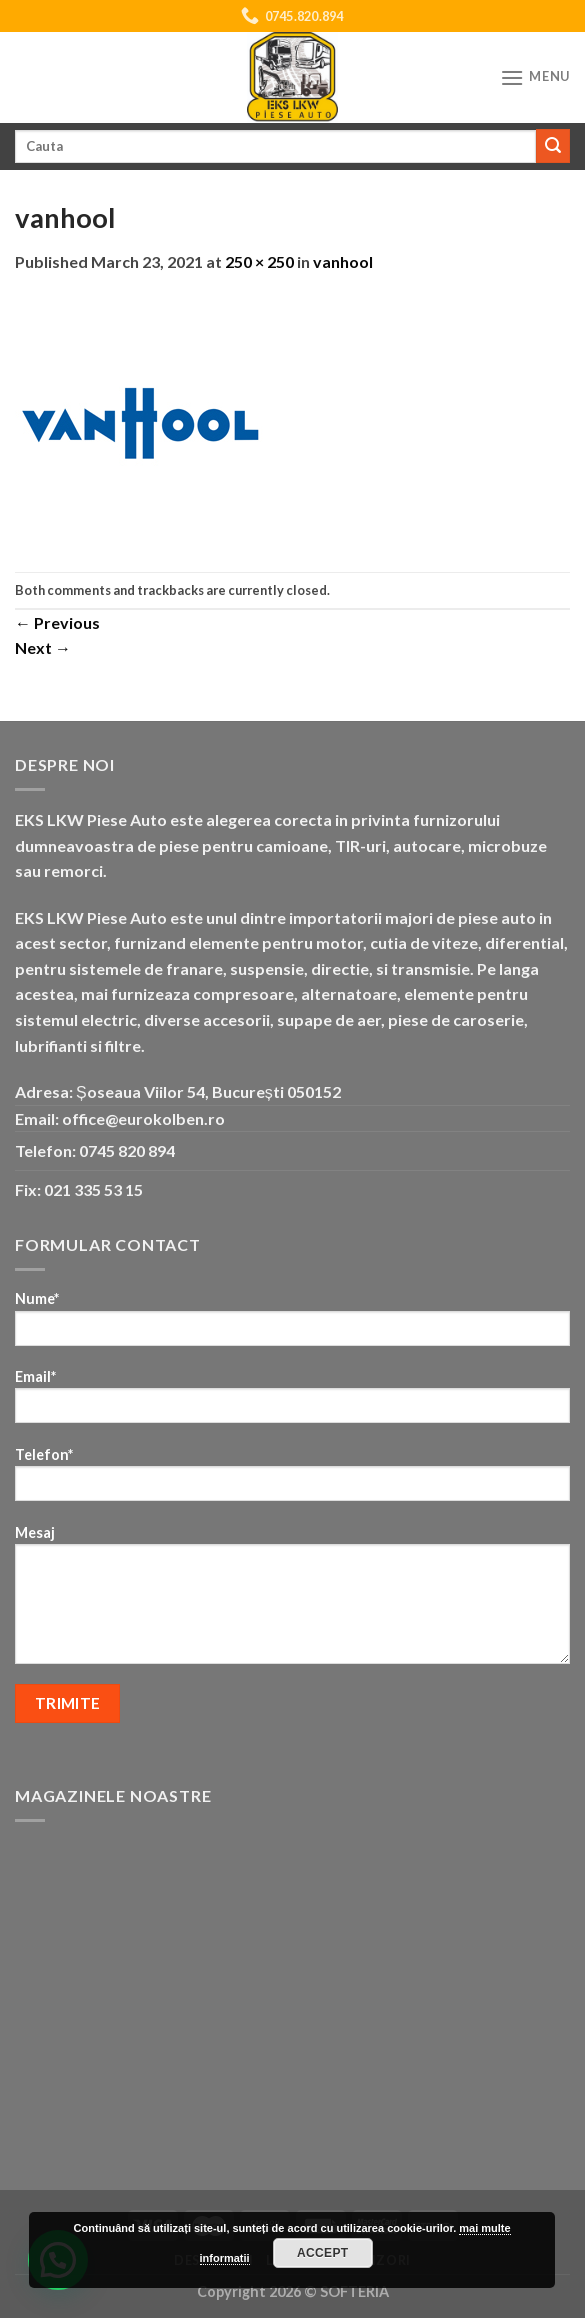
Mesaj (292, 1601)
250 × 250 (259, 261)
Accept (323, 2253)
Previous (57, 622)
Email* (292, 1402)
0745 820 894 (127, 1150)
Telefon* (292, 1480)
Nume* (292, 1324)
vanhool (343, 261)
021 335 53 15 (93, 1189)
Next (43, 647)
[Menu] (535, 77)
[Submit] (553, 146)
